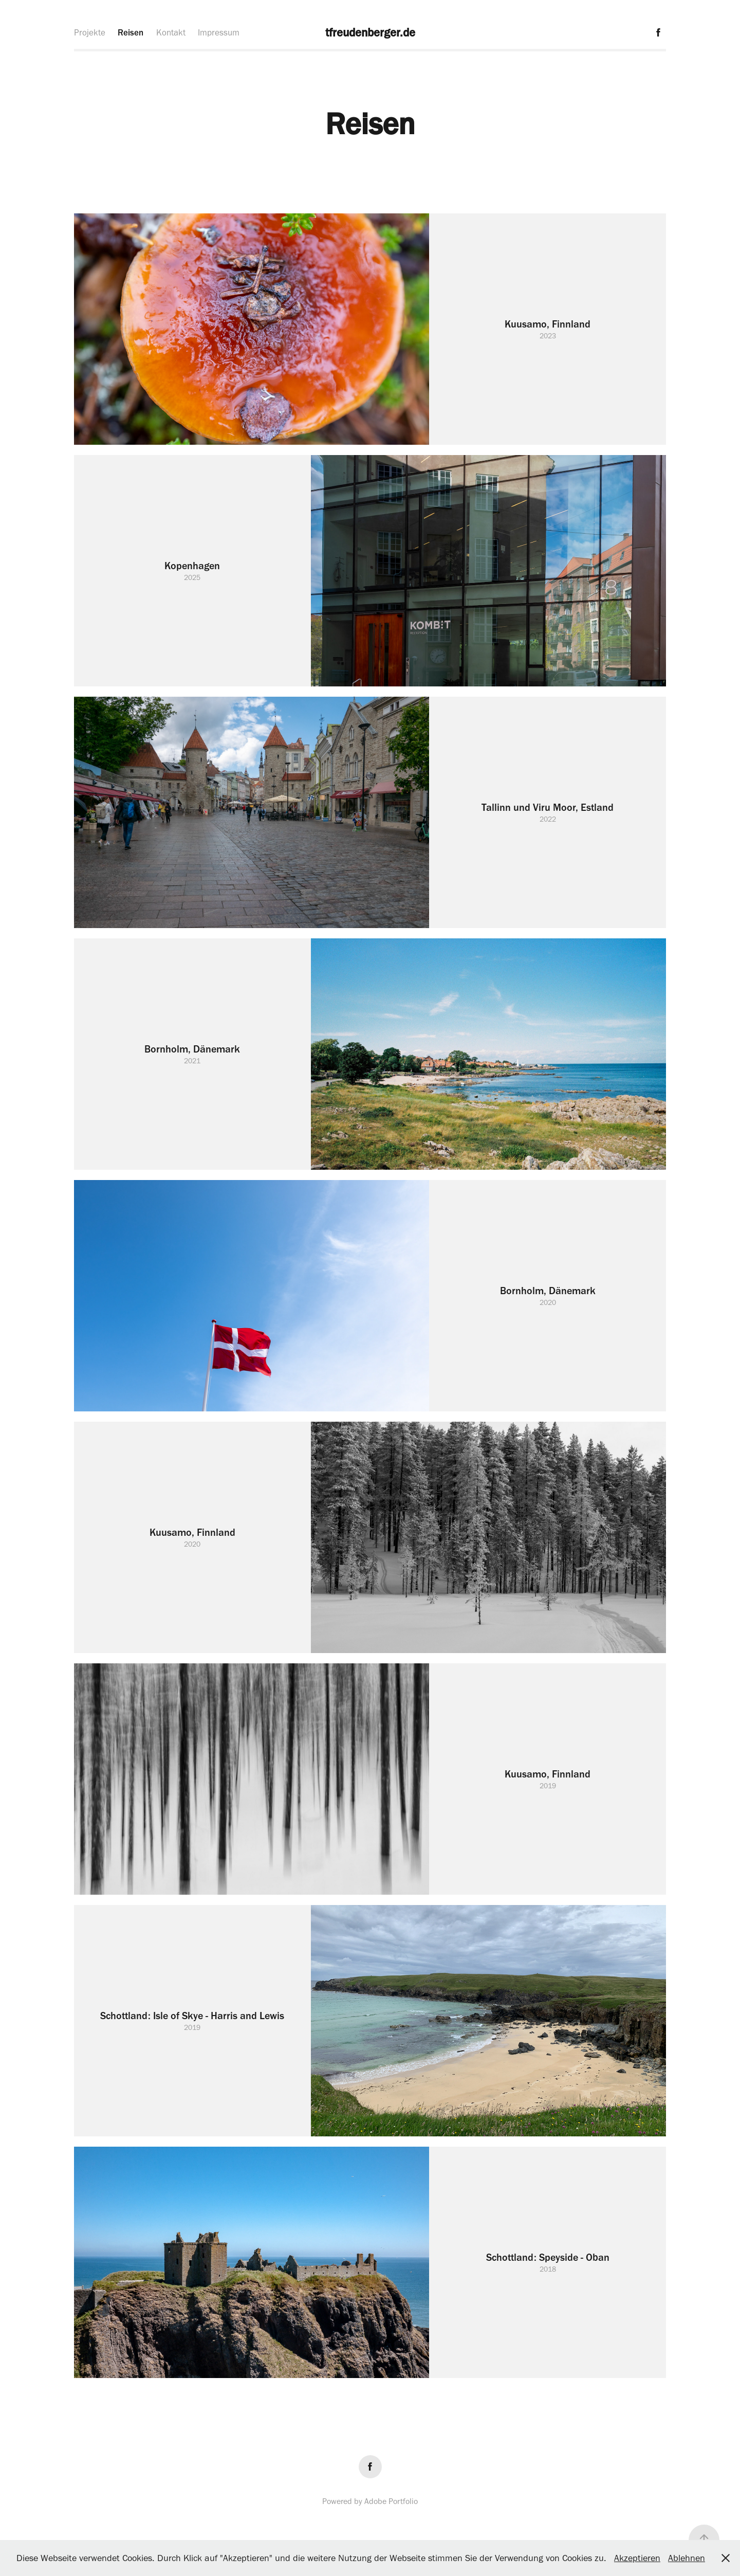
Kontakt (171, 32)
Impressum (218, 32)
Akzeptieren (637, 2558)
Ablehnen (686, 2558)
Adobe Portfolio (391, 2501)
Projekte (89, 32)
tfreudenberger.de (370, 32)
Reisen (130, 32)
